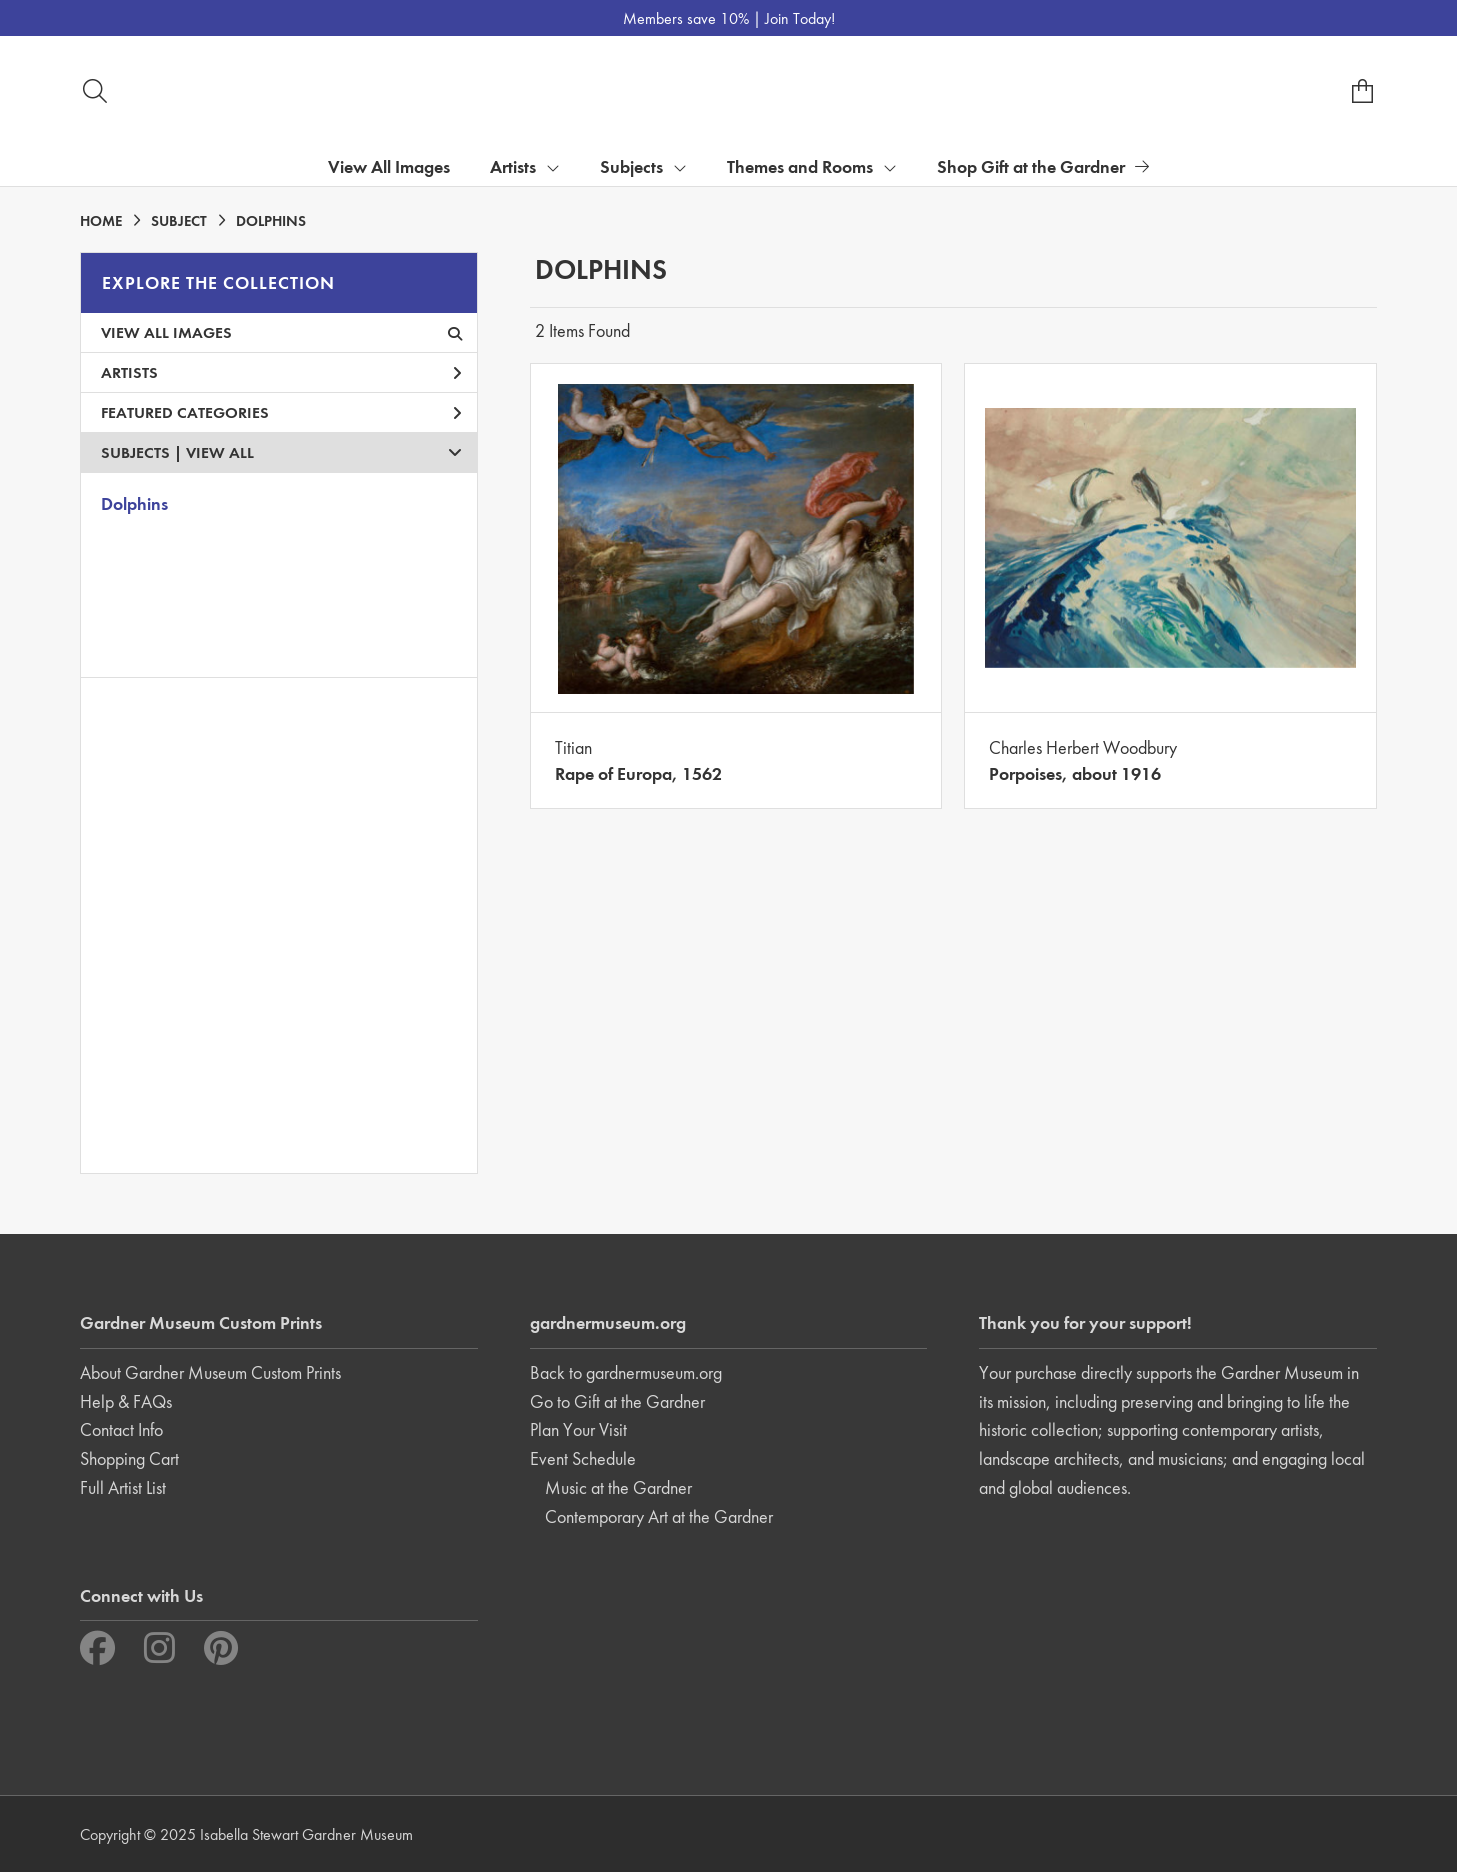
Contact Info (121, 1429)
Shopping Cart (129, 1458)
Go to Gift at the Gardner (617, 1401)
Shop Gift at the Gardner (1043, 166)
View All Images (389, 166)
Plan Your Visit (578, 1429)
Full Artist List (123, 1487)
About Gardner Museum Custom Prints (210, 1372)
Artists (281, 372)
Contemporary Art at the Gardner (659, 1516)
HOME (101, 221)
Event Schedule (583, 1458)
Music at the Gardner (618, 1487)
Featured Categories (281, 412)
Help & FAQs (126, 1401)
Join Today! (800, 18)
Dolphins (134, 503)
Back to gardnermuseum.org (626, 1372)
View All (220, 452)
